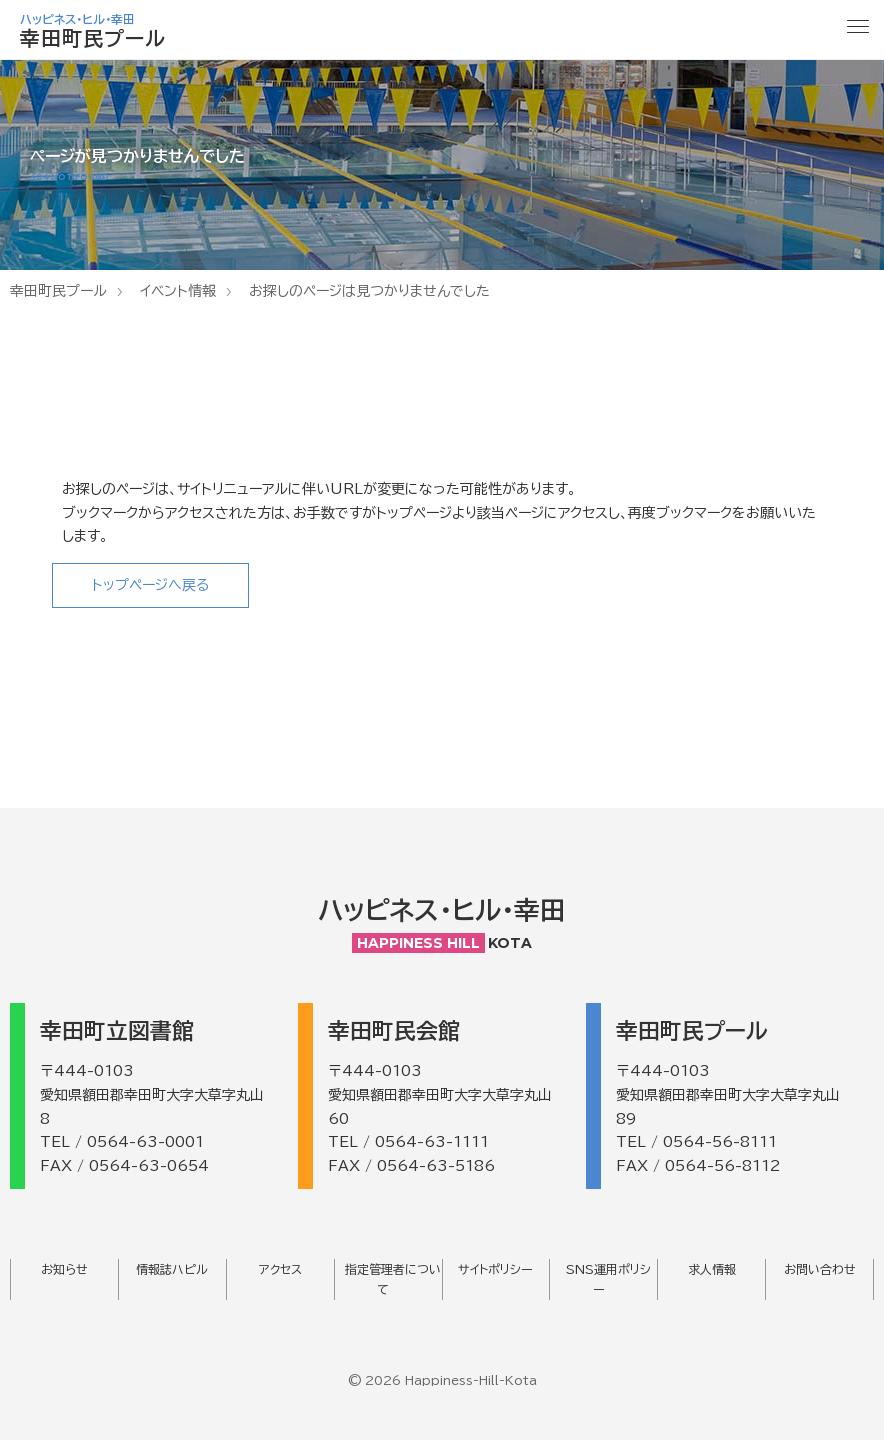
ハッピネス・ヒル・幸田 (442, 911)
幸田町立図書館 (117, 1031)
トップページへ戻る (151, 585)
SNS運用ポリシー (608, 1280)
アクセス (280, 1270)
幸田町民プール (58, 291)
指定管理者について (393, 1280)
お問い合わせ (820, 1270)
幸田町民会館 (394, 1031)
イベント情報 (178, 291)
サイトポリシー (495, 1270)
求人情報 (712, 1270)
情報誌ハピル (172, 1270)
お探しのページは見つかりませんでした (369, 291)
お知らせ (64, 1270)
